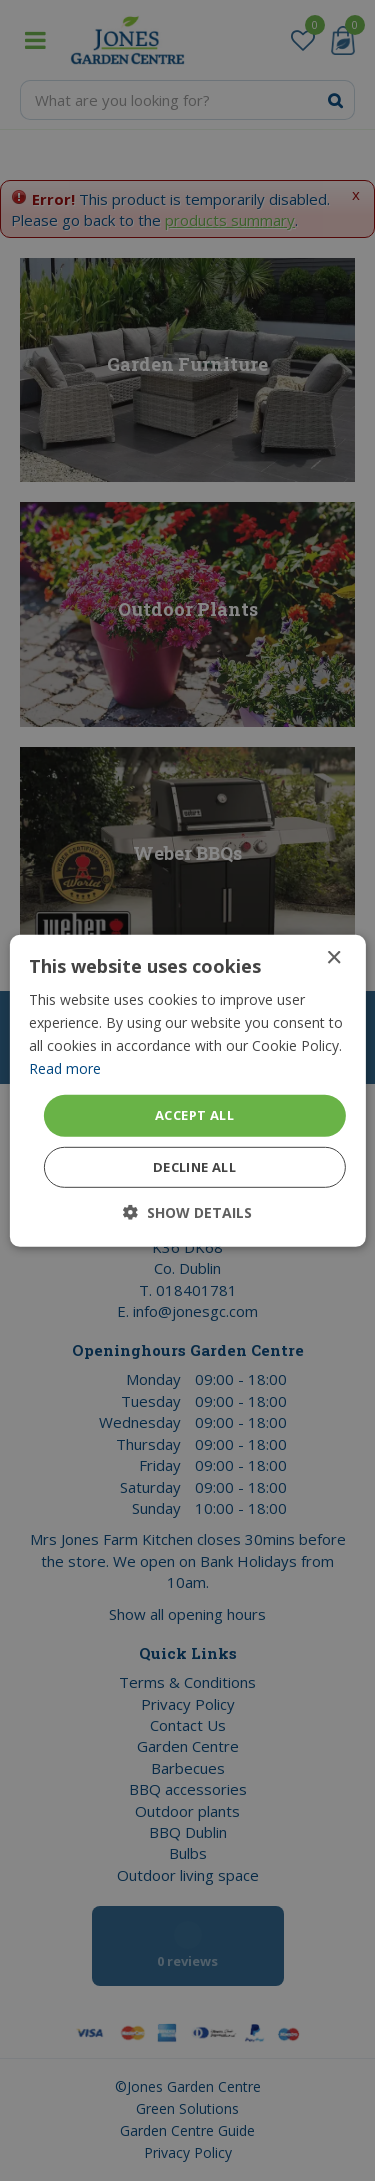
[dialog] (187, 1090)
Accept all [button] (194, 1115)
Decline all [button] (194, 1167)
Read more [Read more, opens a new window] (65, 1068)
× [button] (333, 957)
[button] (187, 1212)
